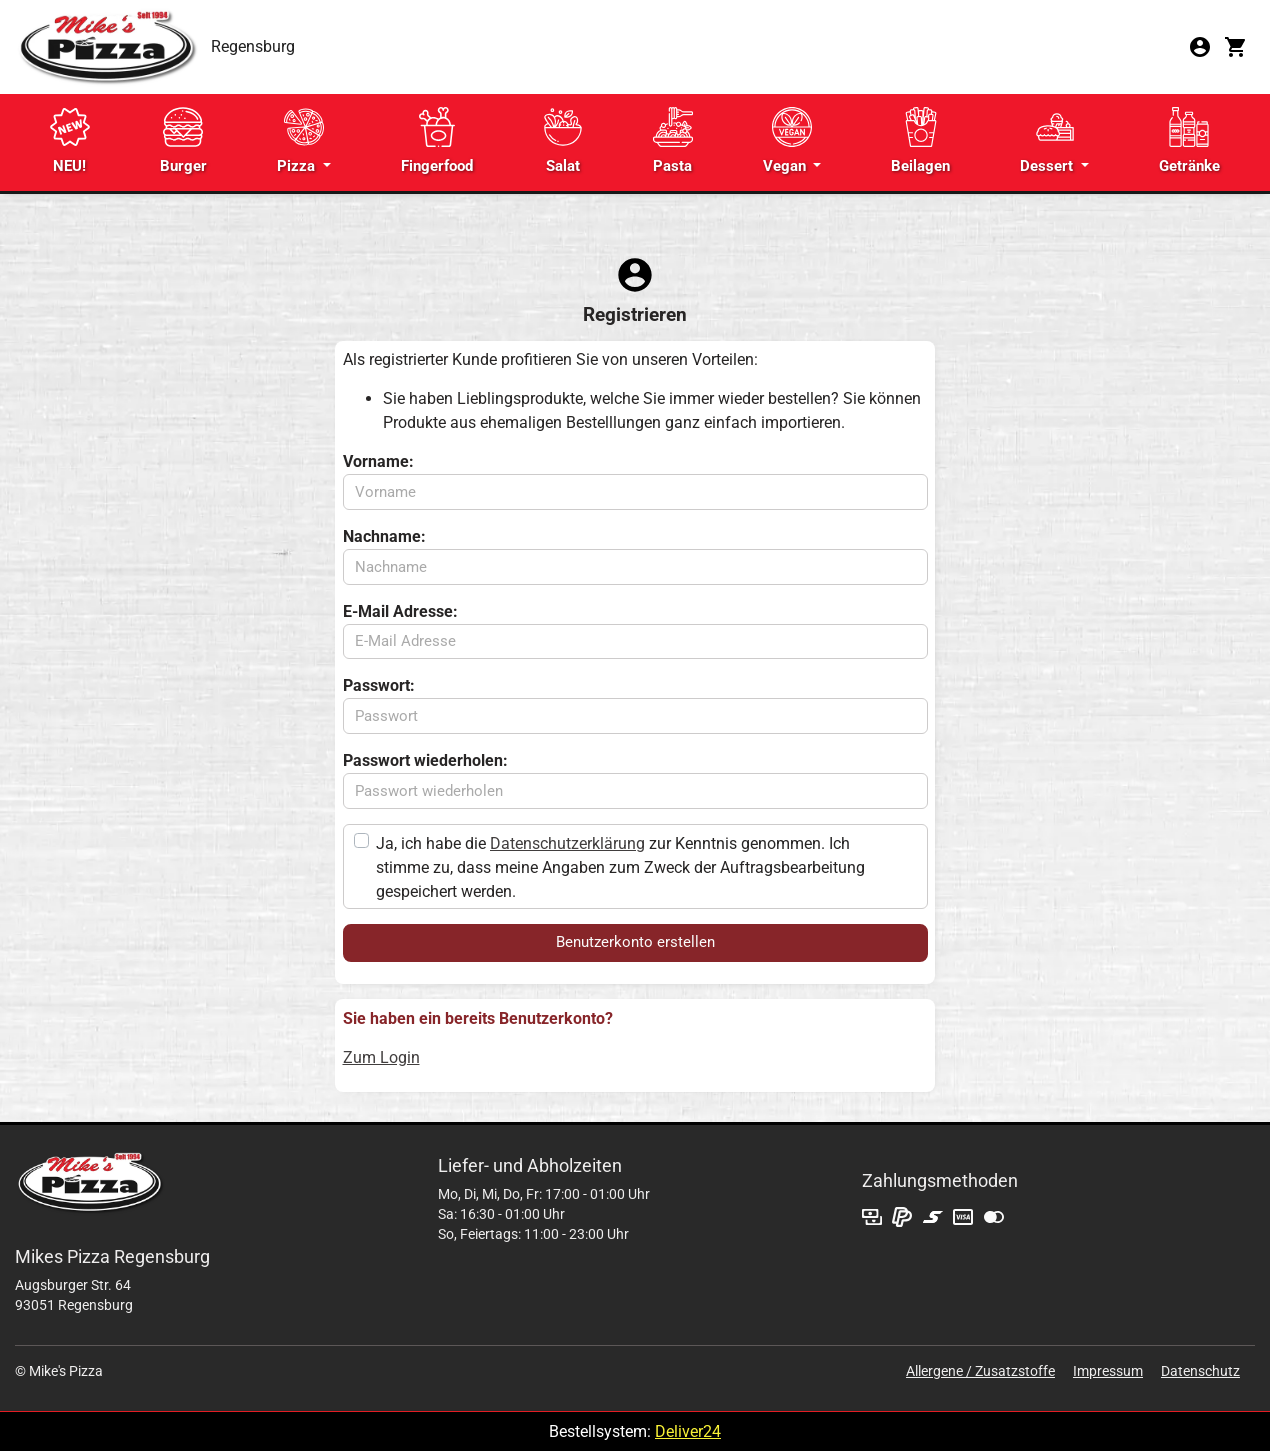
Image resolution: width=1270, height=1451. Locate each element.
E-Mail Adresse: (400, 611)
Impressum (1108, 1371)
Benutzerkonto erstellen (635, 942)
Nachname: (384, 536)
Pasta (673, 141)
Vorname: (378, 461)
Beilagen (920, 141)
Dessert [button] (1048, 141)
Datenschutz (1200, 1371)
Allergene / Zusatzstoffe (980, 1371)
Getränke (1189, 141)
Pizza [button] (300, 141)
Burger (183, 141)
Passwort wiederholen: (425, 760)
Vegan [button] (787, 141)
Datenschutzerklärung (567, 843)
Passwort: (379, 685)
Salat (563, 141)
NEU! (70, 141)
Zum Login (381, 1057)
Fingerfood (437, 141)
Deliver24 (688, 1431)
